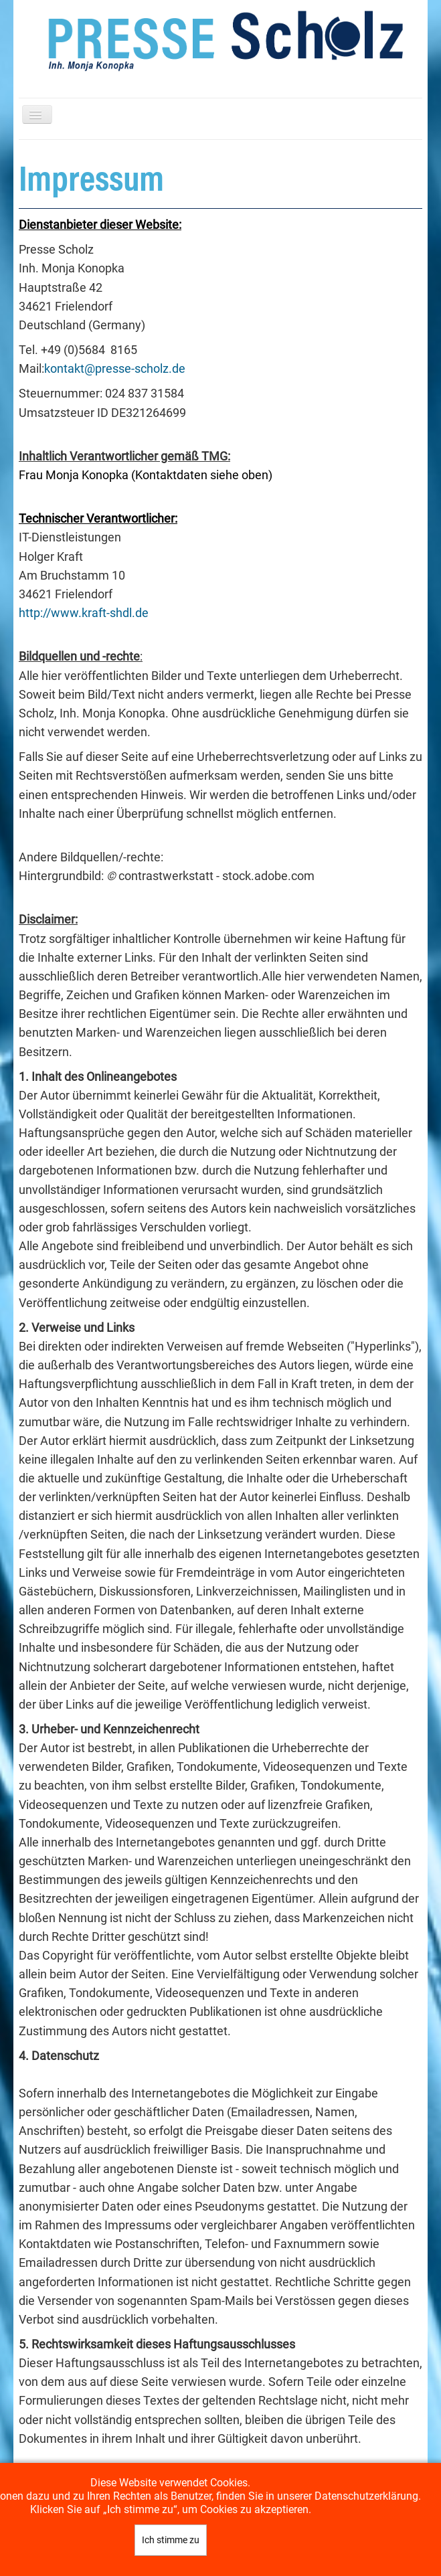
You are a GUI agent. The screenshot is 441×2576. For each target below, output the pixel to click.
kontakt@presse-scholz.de (114, 368)
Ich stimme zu (170, 2540)
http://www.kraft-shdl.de (84, 613)
